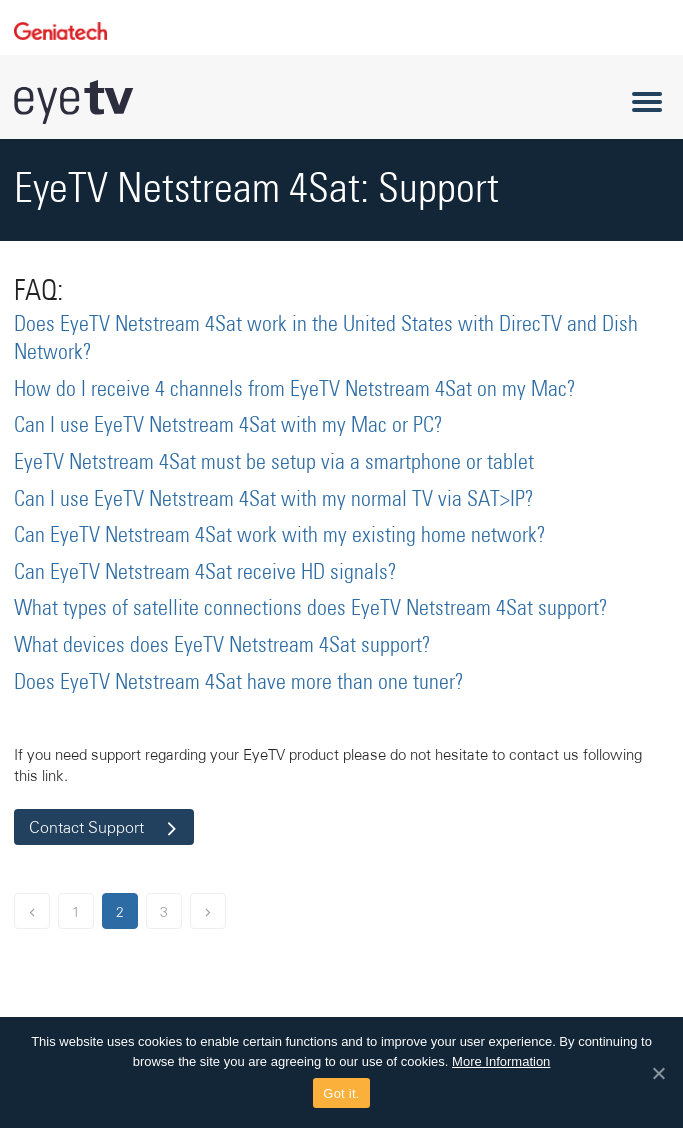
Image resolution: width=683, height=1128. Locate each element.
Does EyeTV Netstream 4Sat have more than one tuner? (239, 683)
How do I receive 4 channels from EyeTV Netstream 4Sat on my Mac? (295, 390)
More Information (501, 1061)
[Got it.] (658, 1073)
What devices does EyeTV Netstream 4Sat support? (222, 646)
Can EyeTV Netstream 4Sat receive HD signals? (205, 573)
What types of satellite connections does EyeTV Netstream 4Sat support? (311, 609)
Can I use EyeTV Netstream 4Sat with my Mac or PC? (228, 426)
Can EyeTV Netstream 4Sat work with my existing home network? (280, 536)
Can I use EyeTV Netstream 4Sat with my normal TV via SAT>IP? (274, 500)
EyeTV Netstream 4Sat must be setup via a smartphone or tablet (274, 463)
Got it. (341, 1093)
